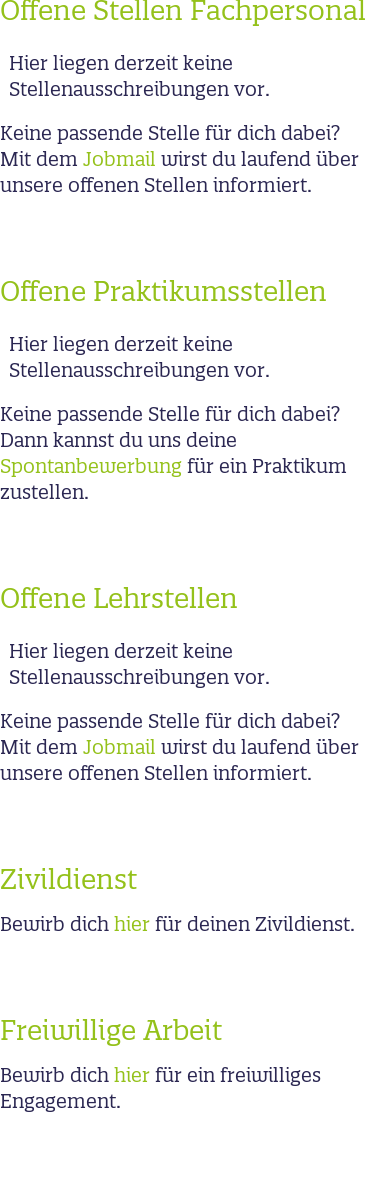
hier (132, 926)
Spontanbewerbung (91, 468)
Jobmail (119, 161)
